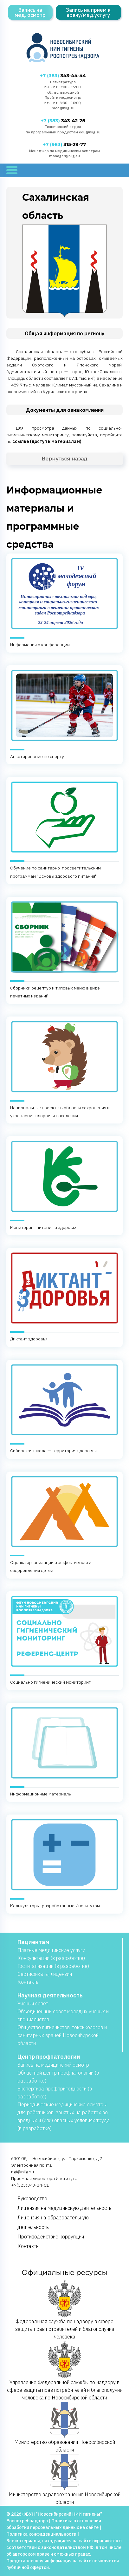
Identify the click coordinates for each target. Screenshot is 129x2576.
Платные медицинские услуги (51, 1950)
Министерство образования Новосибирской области (64, 2427)
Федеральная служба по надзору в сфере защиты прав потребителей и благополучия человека (64, 2310)
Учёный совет (32, 2003)
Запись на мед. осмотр (30, 12)
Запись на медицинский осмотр (53, 2065)
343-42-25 (63, 121)
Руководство (32, 2198)
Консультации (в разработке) (51, 1958)
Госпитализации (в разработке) (53, 1966)
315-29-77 (64, 144)
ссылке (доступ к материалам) (46, 441)
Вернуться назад (64, 459)
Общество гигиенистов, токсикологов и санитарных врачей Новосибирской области (62, 2035)
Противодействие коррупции (50, 2236)
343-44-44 (63, 75)
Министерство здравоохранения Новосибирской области (64, 2479)
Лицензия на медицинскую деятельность (64, 2208)
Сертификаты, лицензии (44, 1974)
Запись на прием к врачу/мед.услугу (88, 12)
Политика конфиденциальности (41, 2534)
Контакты (28, 1982)
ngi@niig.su (22, 2172)
